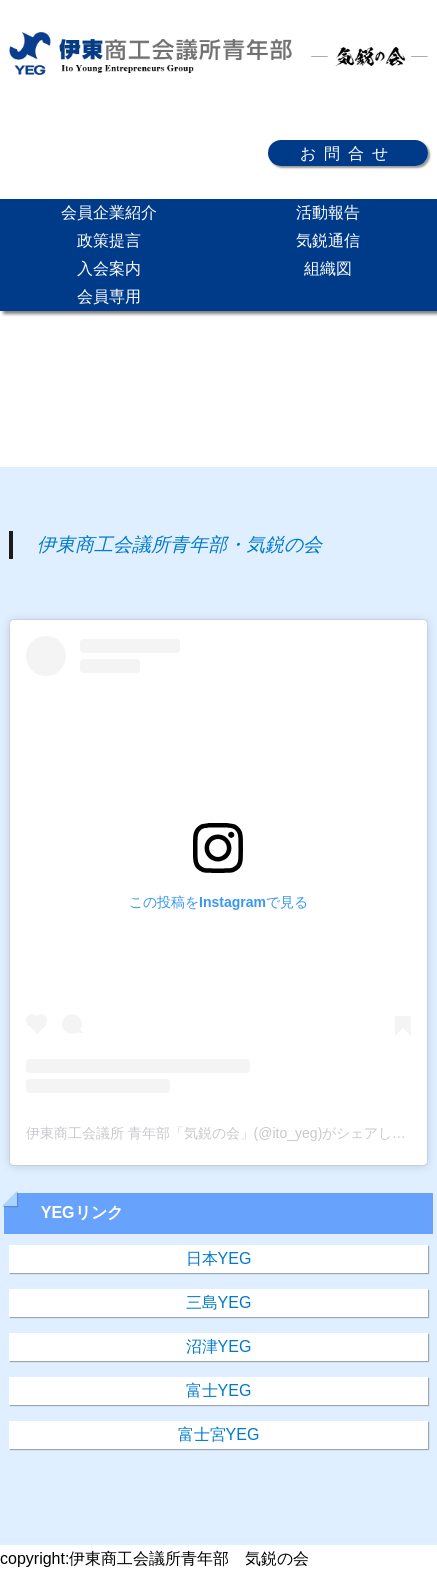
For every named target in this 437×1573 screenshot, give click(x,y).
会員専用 (109, 296)
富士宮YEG (219, 1434)
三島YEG (219, 1302)
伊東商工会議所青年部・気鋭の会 (179, 544)
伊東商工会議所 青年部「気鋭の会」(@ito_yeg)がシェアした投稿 (230, 1133)
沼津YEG (219, 1346)
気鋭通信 (328, 240)
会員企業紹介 (109, 212)
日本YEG (219, 1258)
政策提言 (109, 240)
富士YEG (219, 1390)
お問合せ (348, 152)
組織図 (328, 268)
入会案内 (109, 268)
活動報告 (328, 212)
